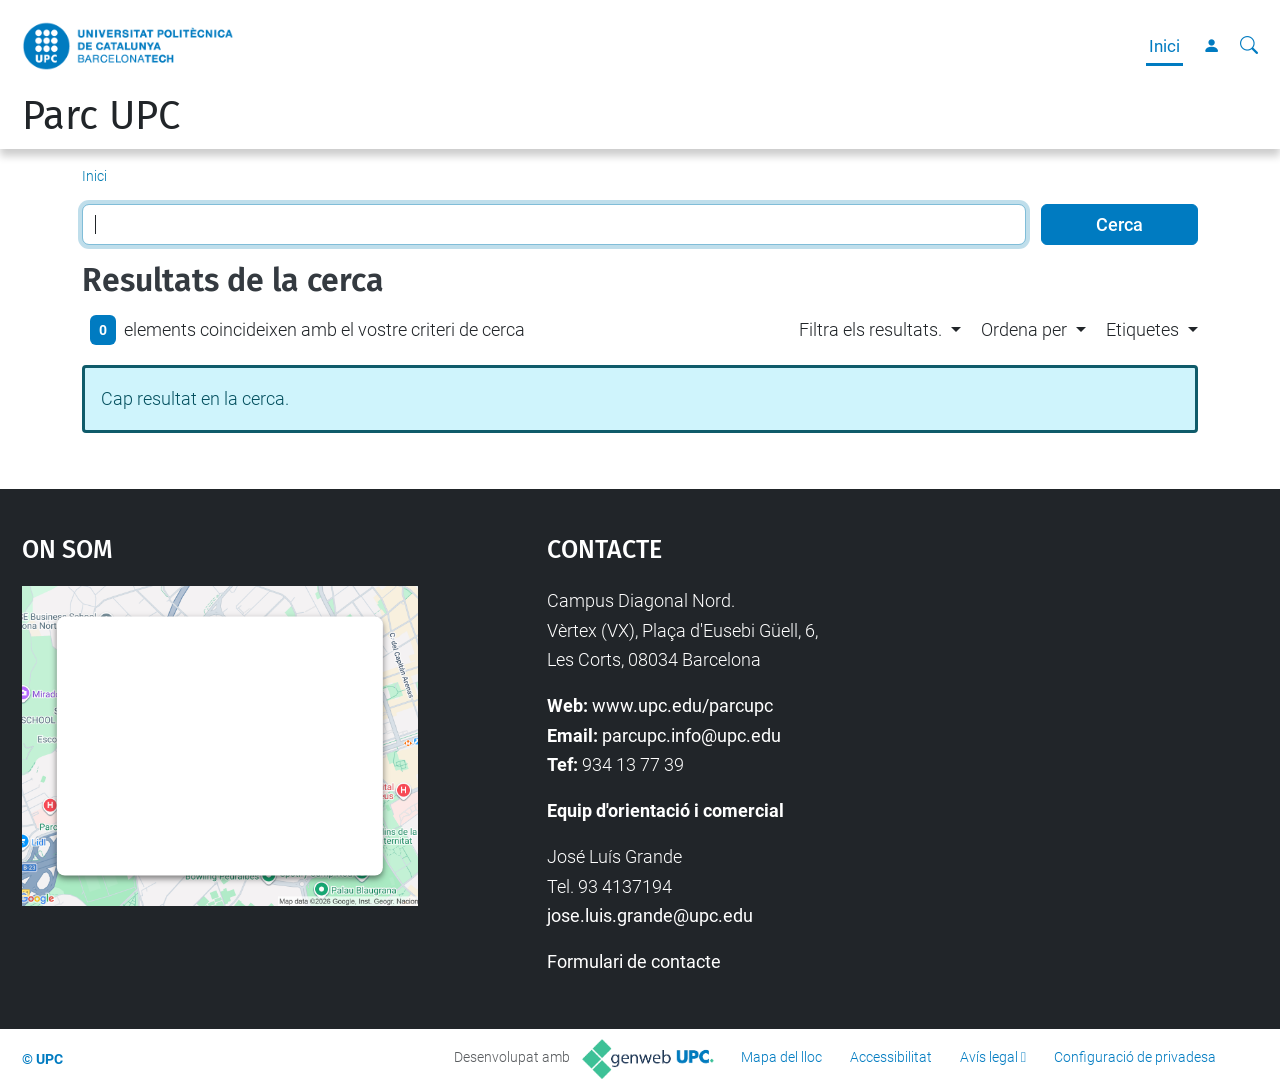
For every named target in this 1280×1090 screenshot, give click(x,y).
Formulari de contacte (634, 961)
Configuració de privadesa (1135, 1057)
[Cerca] (1249, 46)
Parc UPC (101, 116)
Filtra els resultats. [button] (870, 329)
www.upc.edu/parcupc (682, 705)
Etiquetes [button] (1142, 329)
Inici (1164, 46)
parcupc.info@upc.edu (691, 735)
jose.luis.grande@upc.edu (650, 915)
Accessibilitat (891, 1057)
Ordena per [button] (1024, 329)
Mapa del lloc (781, 1057)
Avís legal (989, 1057)
